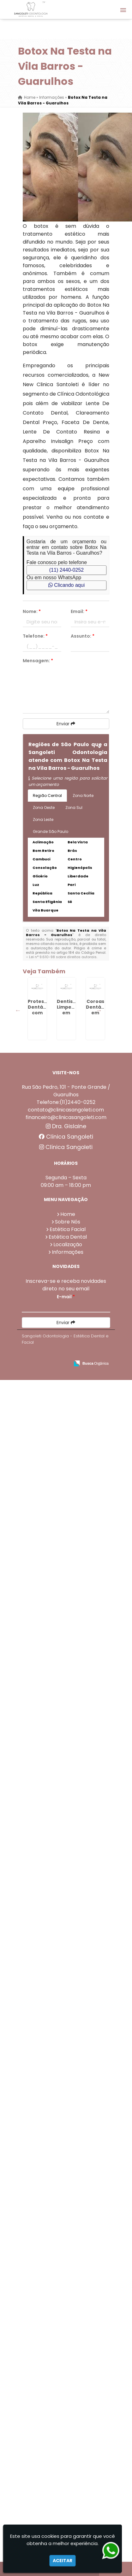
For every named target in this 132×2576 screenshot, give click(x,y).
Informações (67, 2369)
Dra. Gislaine (66, 2243)
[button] (123, 10)
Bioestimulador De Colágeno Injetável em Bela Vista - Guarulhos (46, 2020)
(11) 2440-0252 (66, 570)
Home (67, 2331)
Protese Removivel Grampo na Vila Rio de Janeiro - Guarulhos (44, 1294)
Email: (79, 611)
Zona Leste (43, 819)
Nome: (32, 611)
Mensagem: (38, 660)
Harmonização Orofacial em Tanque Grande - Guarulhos (45, 1225)
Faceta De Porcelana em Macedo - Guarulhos (44, 2084)
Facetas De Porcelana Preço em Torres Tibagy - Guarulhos (44, 1758)
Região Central (47, 795)
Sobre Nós (67, 2338)
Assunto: (82, 636)
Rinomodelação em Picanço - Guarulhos (47, 1419)
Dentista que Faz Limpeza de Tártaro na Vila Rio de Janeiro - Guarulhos (44, 1559)
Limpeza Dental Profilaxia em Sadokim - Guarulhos (44, 1490)
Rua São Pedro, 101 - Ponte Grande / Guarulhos (66, 2207)
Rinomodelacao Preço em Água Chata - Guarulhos (47, 2150)
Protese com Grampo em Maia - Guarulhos (44, 1620)
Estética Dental (68, 2353)
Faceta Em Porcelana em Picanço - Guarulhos (44, 1951)
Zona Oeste (44, 807)
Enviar (66, 724)
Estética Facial (68, 2346)
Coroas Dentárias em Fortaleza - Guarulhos (44, 1156)
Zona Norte (83, 795)
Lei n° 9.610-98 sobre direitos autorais (63, 956)
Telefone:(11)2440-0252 (66, 2219)
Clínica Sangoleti (66, 2253)
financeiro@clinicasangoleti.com (66, 2234)
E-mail (66, 2413)
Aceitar (62, 2560)
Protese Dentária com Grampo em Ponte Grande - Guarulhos (44, 1029)
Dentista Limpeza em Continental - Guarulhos (44, 1090)
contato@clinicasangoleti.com (66, 2226)
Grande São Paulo (50, 831)
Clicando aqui (66, 585)
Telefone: (35, 636)
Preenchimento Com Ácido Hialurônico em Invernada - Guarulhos (47, 1692)
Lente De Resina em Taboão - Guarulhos (44, 1355)
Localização (67, 2361)
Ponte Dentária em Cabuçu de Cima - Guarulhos (44, 1888)
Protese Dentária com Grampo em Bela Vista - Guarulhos (44, 1821)
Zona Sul (73, 807)
